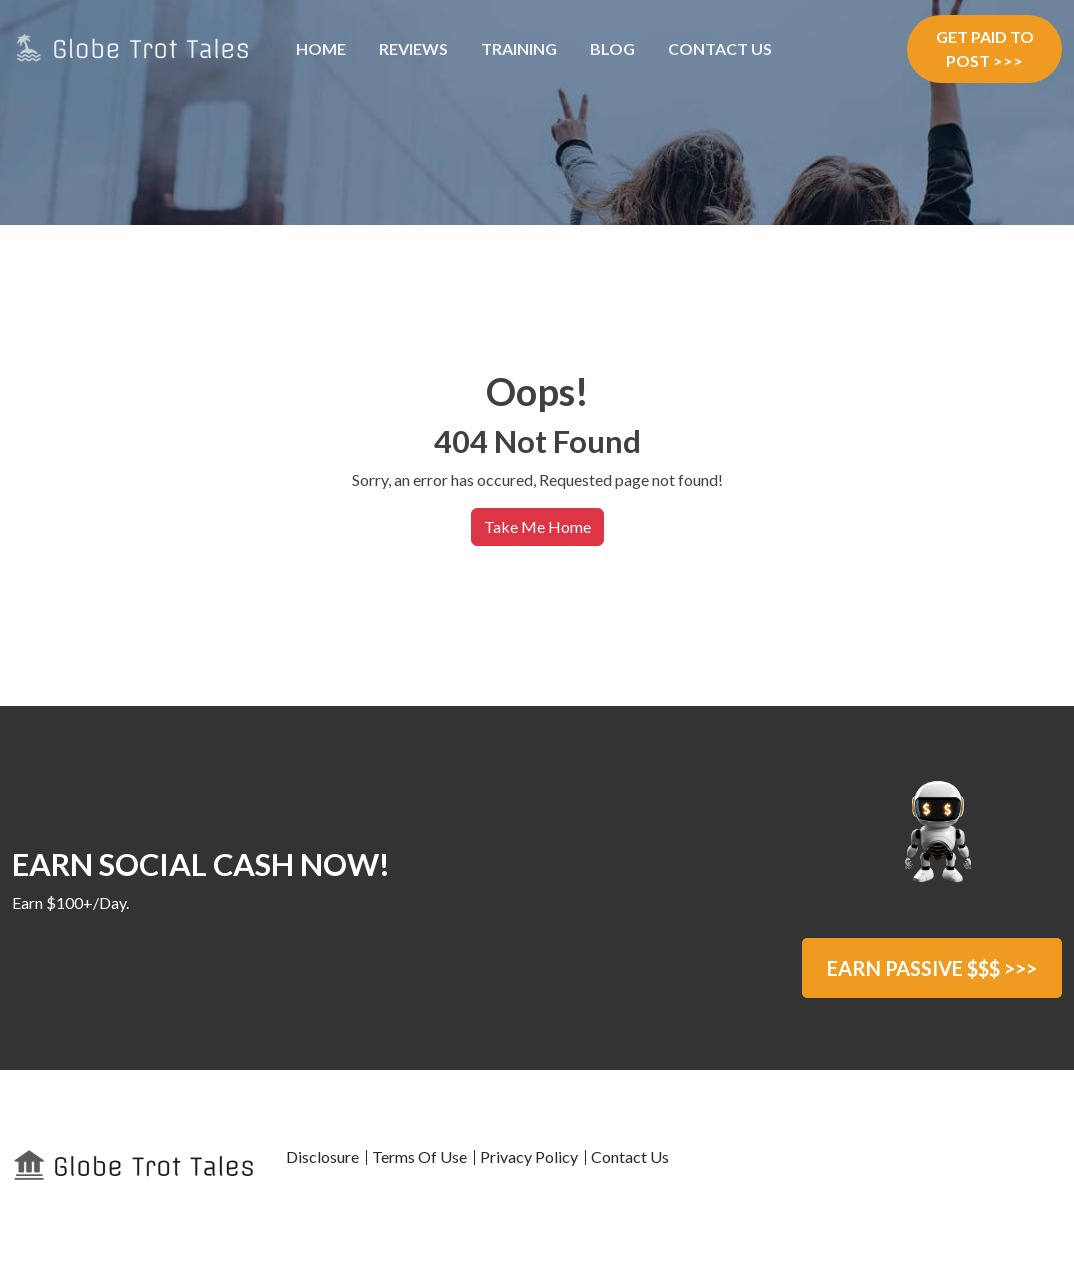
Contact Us (720, 48)
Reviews (413, 48)
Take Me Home (537, 526)
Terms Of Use (419, 1156)
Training (519, 48)
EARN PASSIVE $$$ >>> (932, 968)
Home (321, 48)
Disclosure (322, 1156)
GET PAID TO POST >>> (985, 48)
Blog (612, 48)
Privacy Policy (529, 1156)
